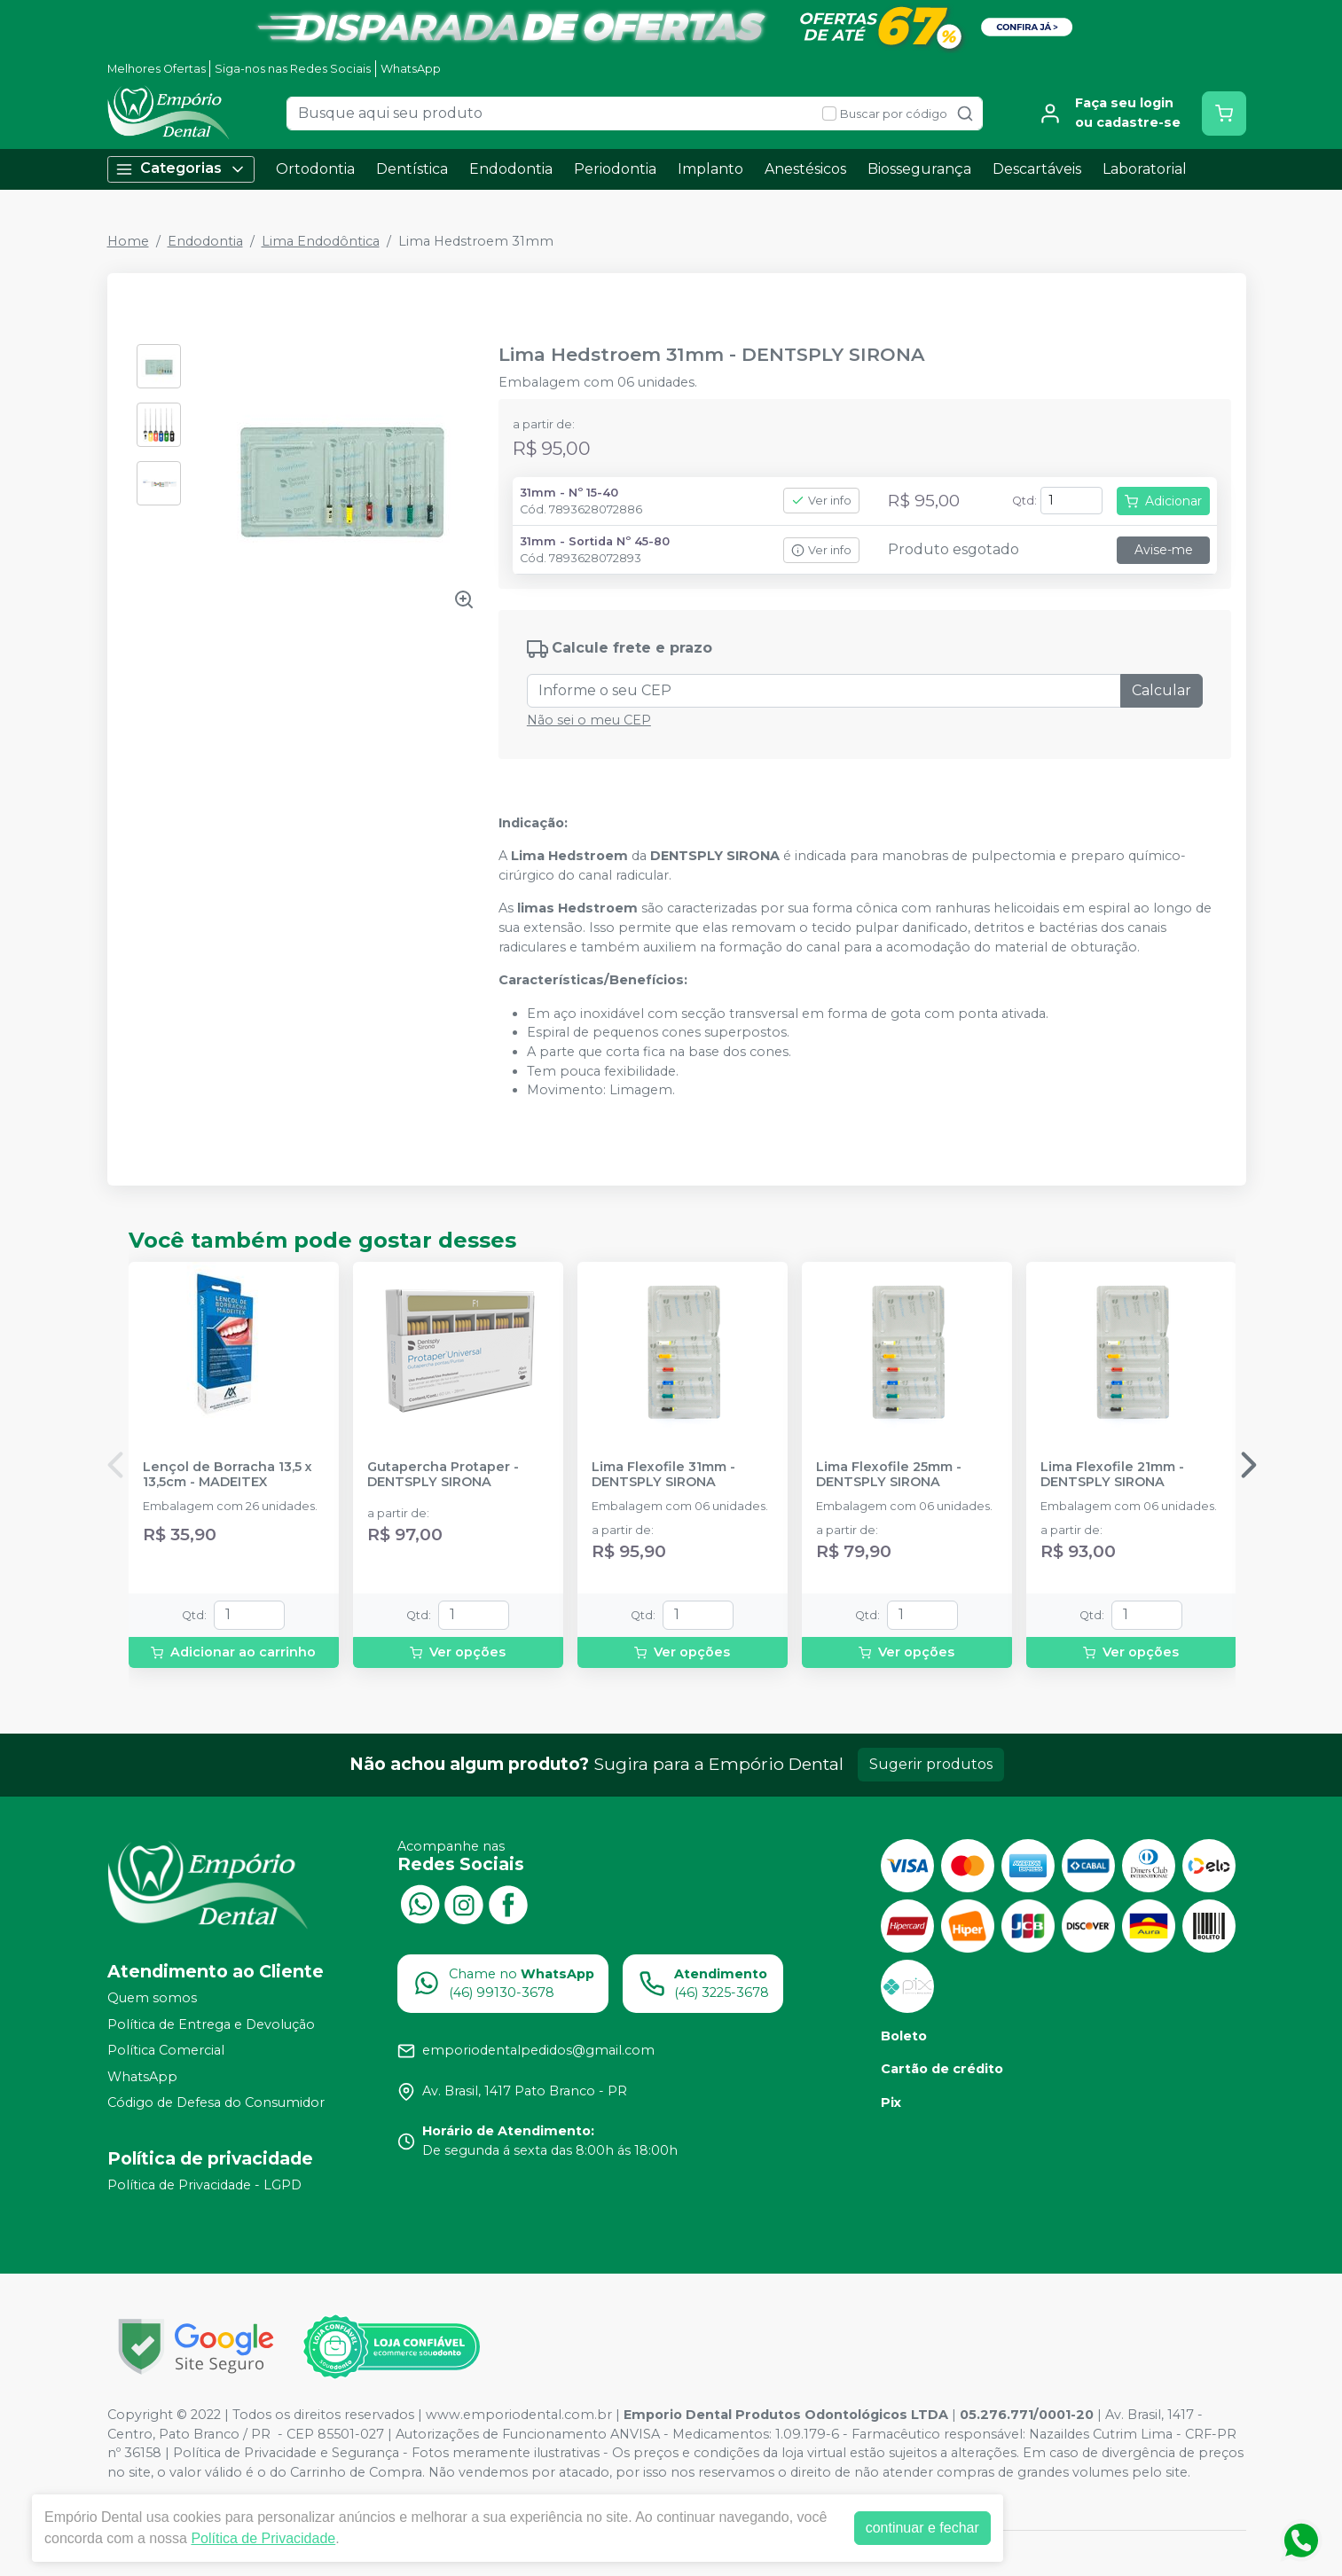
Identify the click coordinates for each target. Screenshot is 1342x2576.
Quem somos (152, 1998)
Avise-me (1163, 550)
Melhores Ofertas (156, 68)
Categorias (181, 169)
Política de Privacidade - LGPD (204, 2185)
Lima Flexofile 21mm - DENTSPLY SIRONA (1112, 1475)
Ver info (821, 500)
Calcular (1161, 690)
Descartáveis (1037, 169)
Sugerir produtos (931, 1764)
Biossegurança (919, 169)
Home (128, 241)
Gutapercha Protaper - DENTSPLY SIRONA (443, 1475)
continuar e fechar (922, 2527)
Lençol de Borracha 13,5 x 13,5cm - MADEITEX (227, 1475)
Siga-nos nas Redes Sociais (293, 68)
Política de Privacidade (263, 2538)
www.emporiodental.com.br (519, 2415)
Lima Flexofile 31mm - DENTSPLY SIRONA (663, 1475)
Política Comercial (165, 2050)
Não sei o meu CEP (589, 720)
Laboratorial (1145, 169)
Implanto (710, 169)
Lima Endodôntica (321, 241)
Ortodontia (315, 169)
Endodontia (511, 169)
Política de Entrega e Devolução (211, 2024)
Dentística (412, 169)
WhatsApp (411, 68)
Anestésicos (805, 169)
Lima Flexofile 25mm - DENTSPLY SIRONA (888, 1475)
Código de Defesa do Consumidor (216, 2103)
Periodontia (615, 169)
